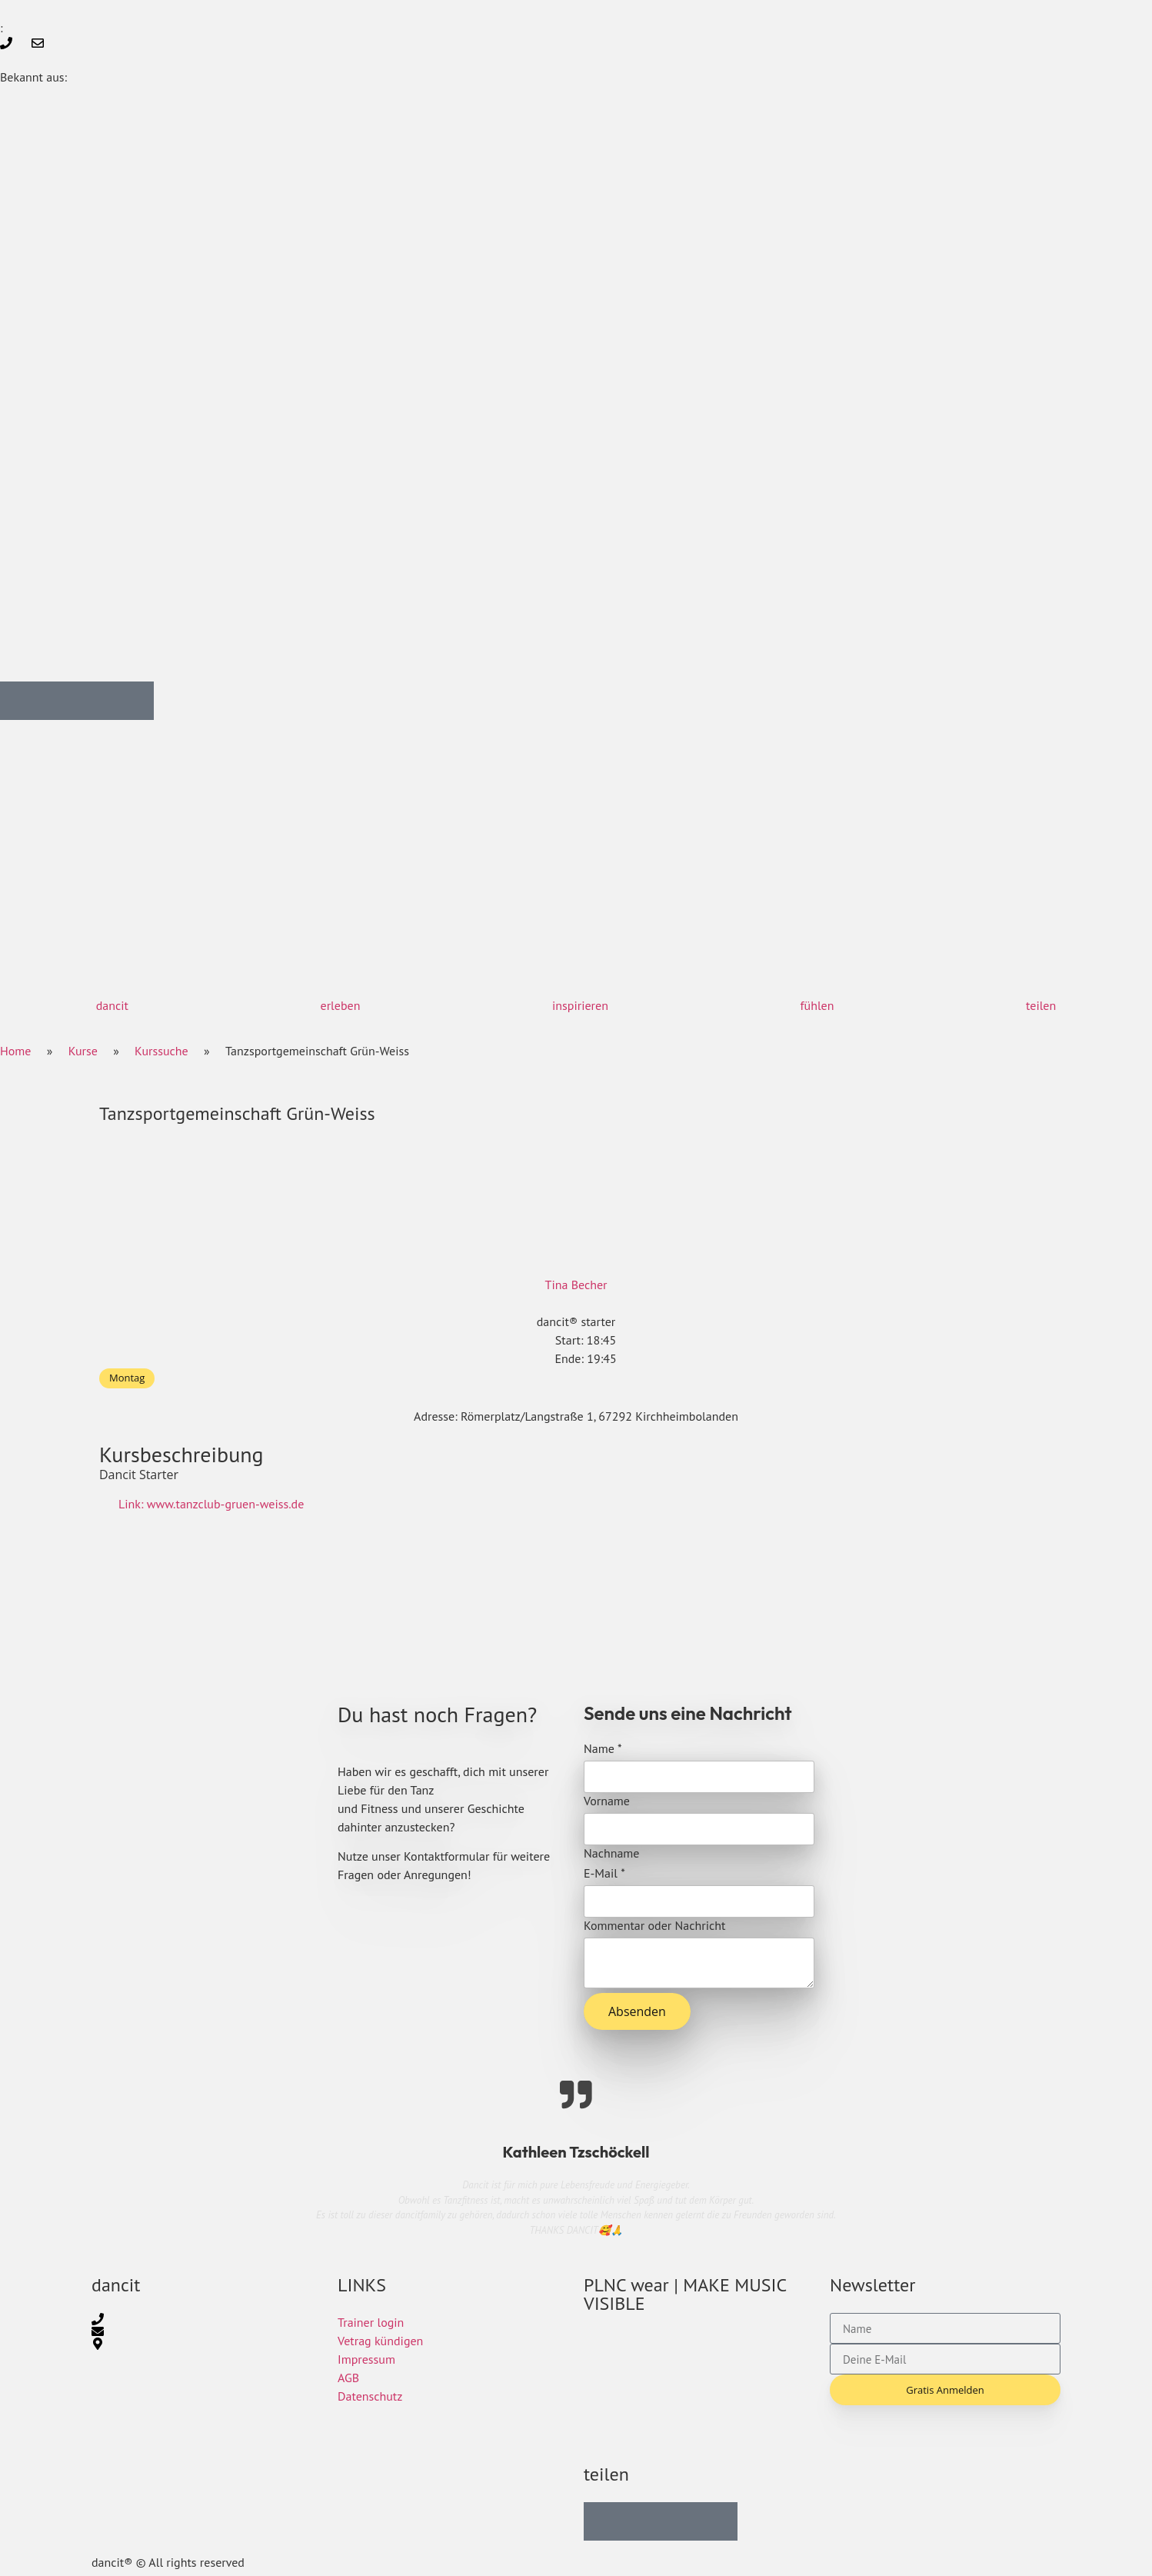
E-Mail (604, 1873)
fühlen (817, 1005)
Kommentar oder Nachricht (654, 1925)
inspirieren (580, 1005)
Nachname (611, 1853)
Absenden (637, 2011)
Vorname (607, 1801)
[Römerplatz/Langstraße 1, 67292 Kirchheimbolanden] (576, 1607)
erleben (341, 1005)
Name (603, 1748)
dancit (112, 1005)
